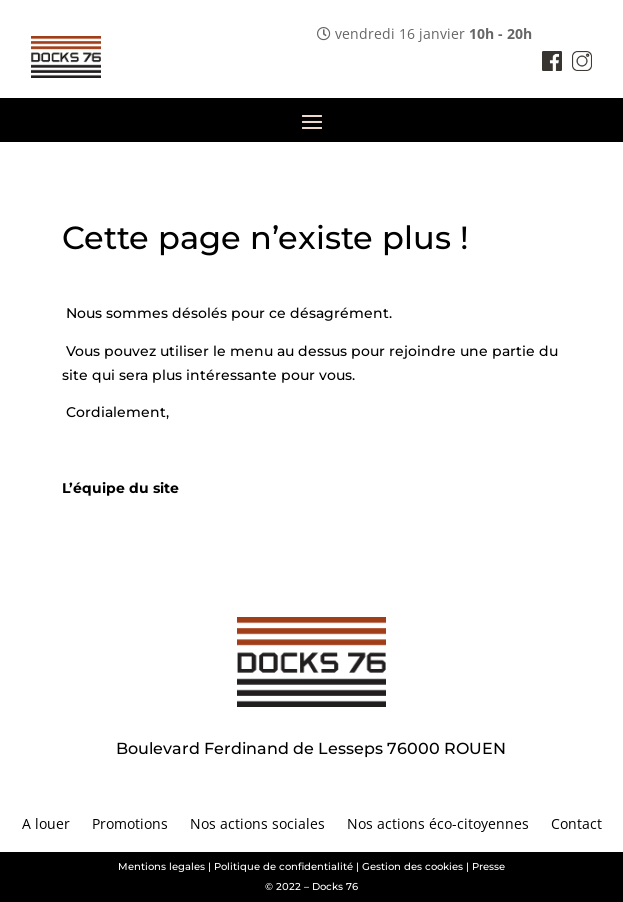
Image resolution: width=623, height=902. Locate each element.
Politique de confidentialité (283, 866)
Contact (576, 825)
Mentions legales (161, 866)
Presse (488, 866)
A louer (46, 825)
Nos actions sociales (257, 825)
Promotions (130, 825)
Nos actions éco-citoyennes (438, 825)
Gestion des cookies (412, 866)
